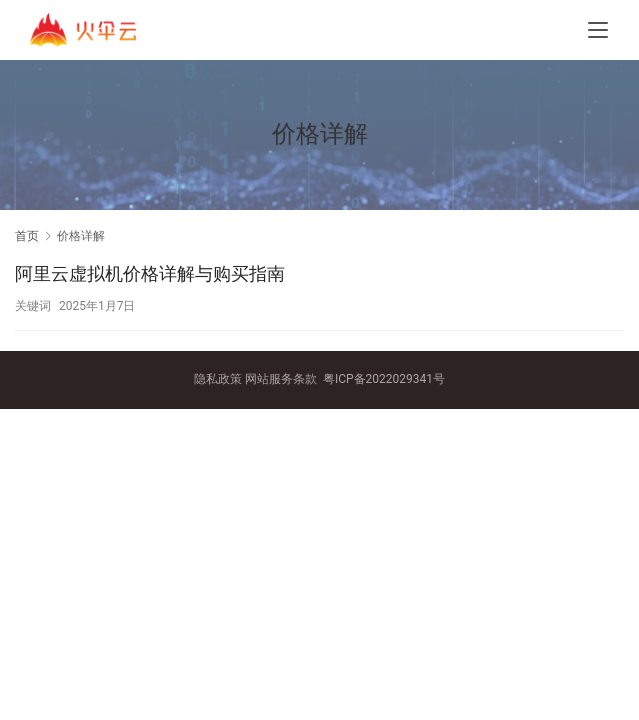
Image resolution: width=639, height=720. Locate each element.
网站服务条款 (281, 379)
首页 (27, 236)
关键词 (33, 306)
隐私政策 (218, 379)
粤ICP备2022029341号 (384, 379)
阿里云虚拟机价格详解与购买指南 (150, 273)
